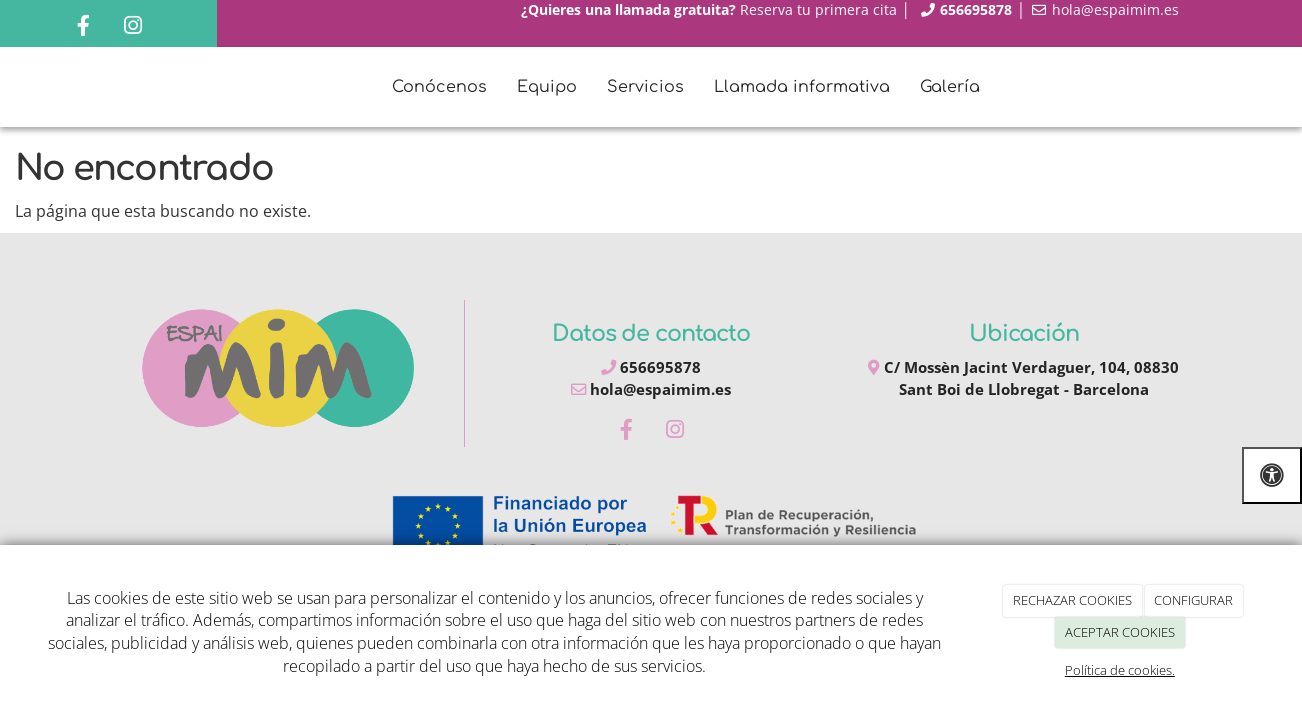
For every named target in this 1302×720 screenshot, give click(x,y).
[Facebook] (84, 27)
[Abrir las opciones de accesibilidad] (1272, 475)
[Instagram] (133, 27)
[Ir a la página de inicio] (50, 87)
